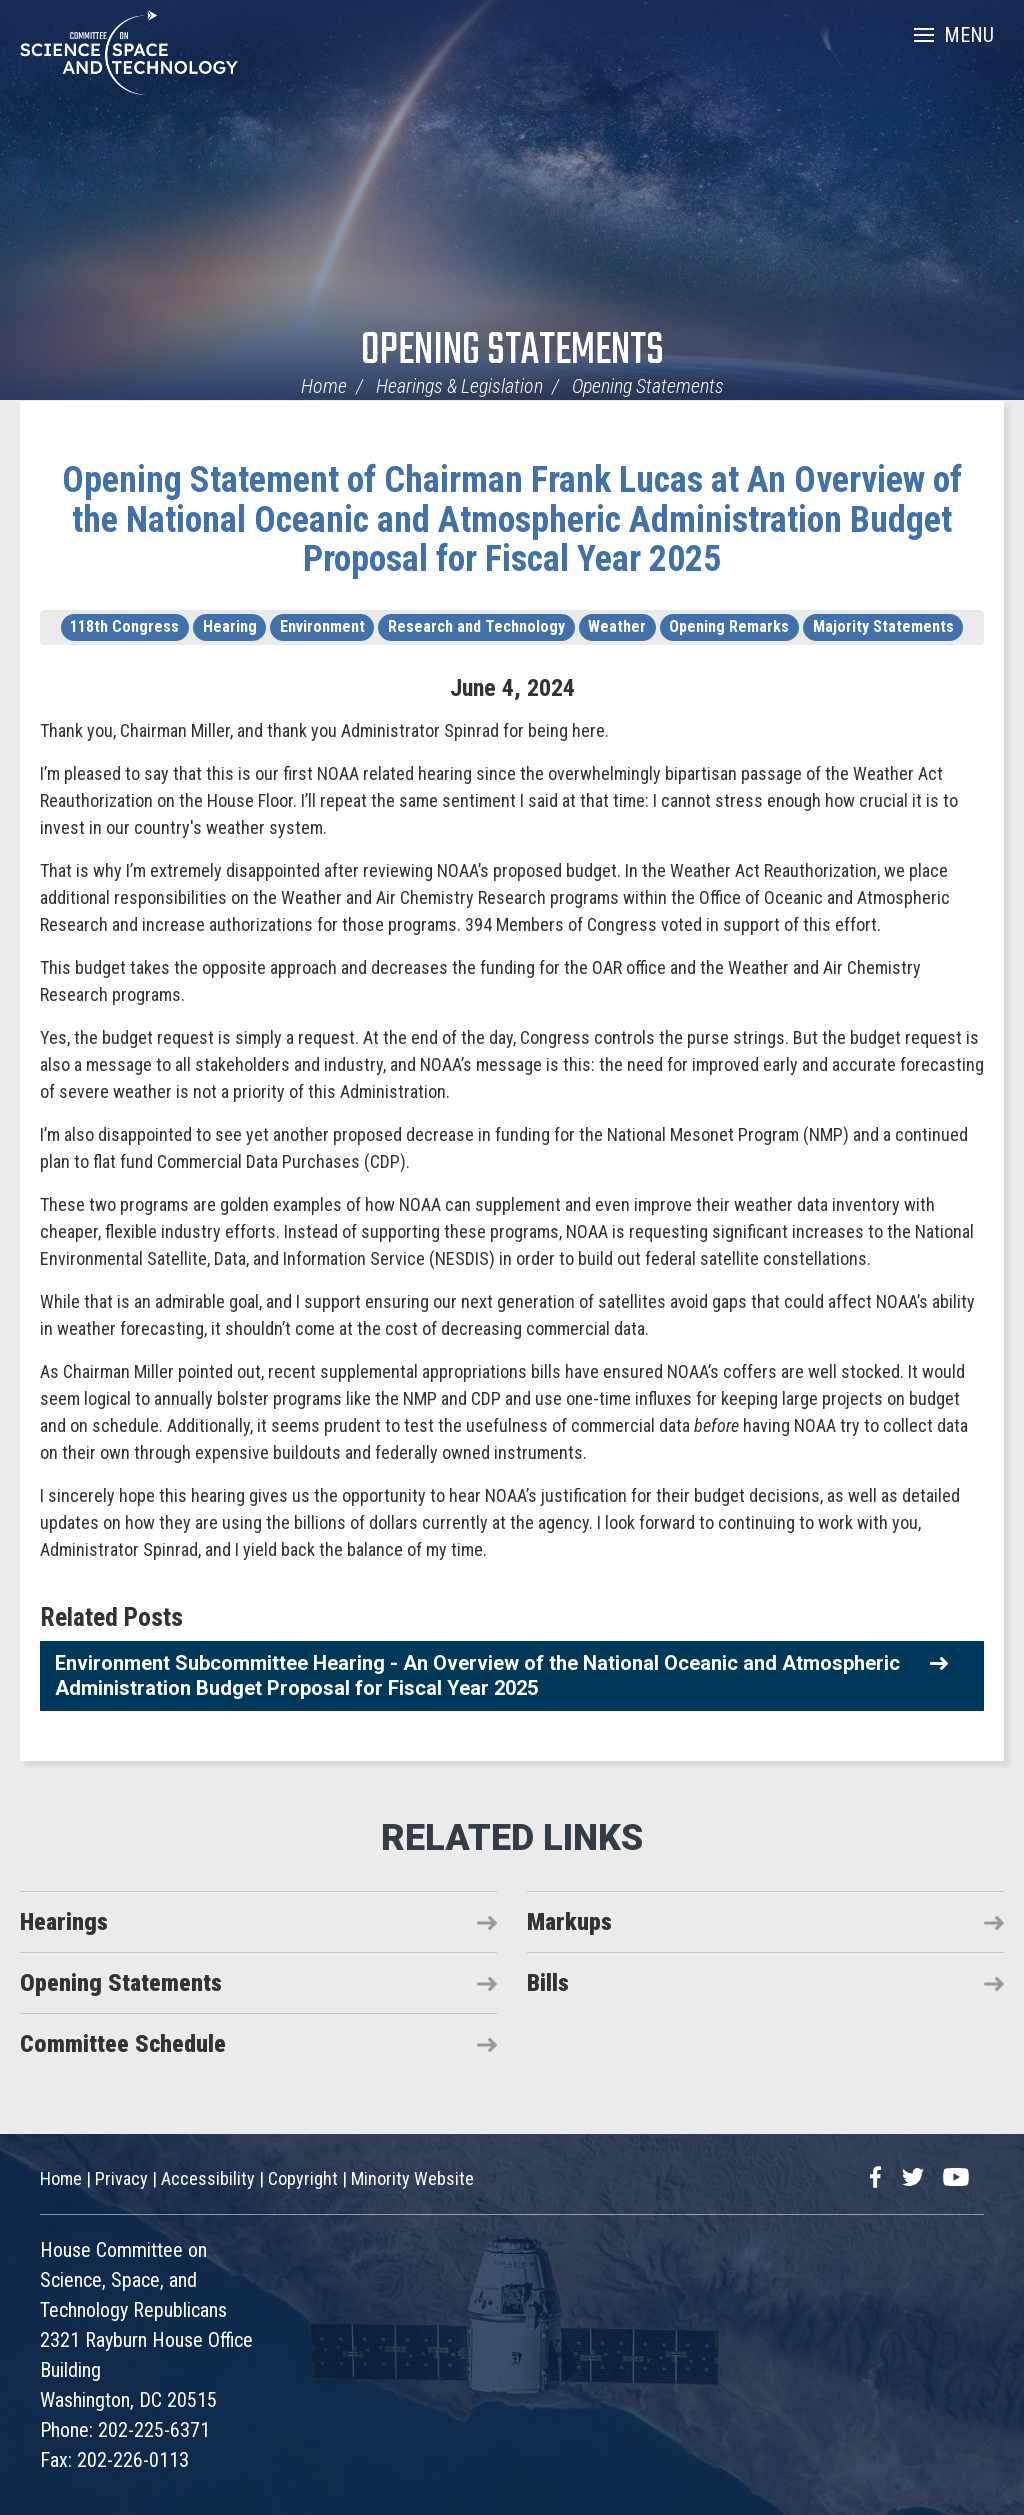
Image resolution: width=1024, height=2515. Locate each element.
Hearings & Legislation (459, 386)
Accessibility (208, 2178)
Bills (548, 1983)
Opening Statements (512, 351)
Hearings (64, 1922)
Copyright (303, 2178)
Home (324, 386)
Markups (569, 1922)
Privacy (121, 2178)
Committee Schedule (123, 2044)
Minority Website (412, 2178)
